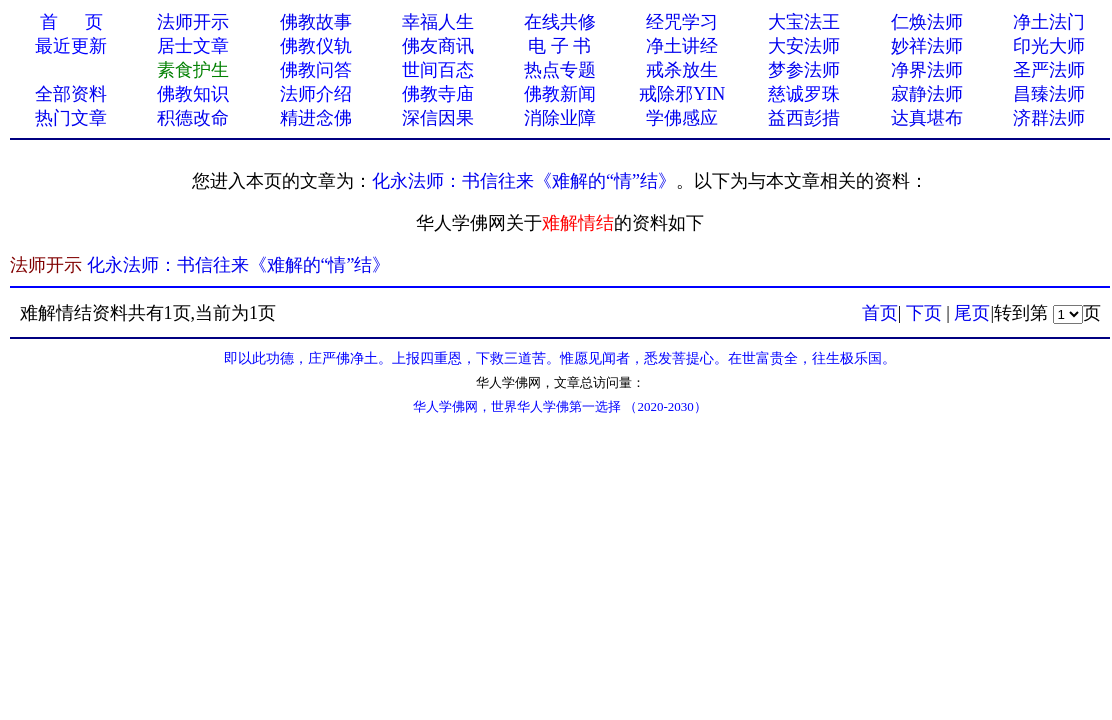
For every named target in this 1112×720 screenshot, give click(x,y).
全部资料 (71, 94)
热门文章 (71, 118)
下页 (924, 313)
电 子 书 (559, 46)
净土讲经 (682, 46)
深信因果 (438, 118)
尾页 (972, 313)
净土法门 (1049, 22)
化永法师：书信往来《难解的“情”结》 (524, 181)
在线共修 (560, 22)
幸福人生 (438, 22)
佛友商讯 (438, 46)
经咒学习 (682, 22)
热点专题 (560, 70)
